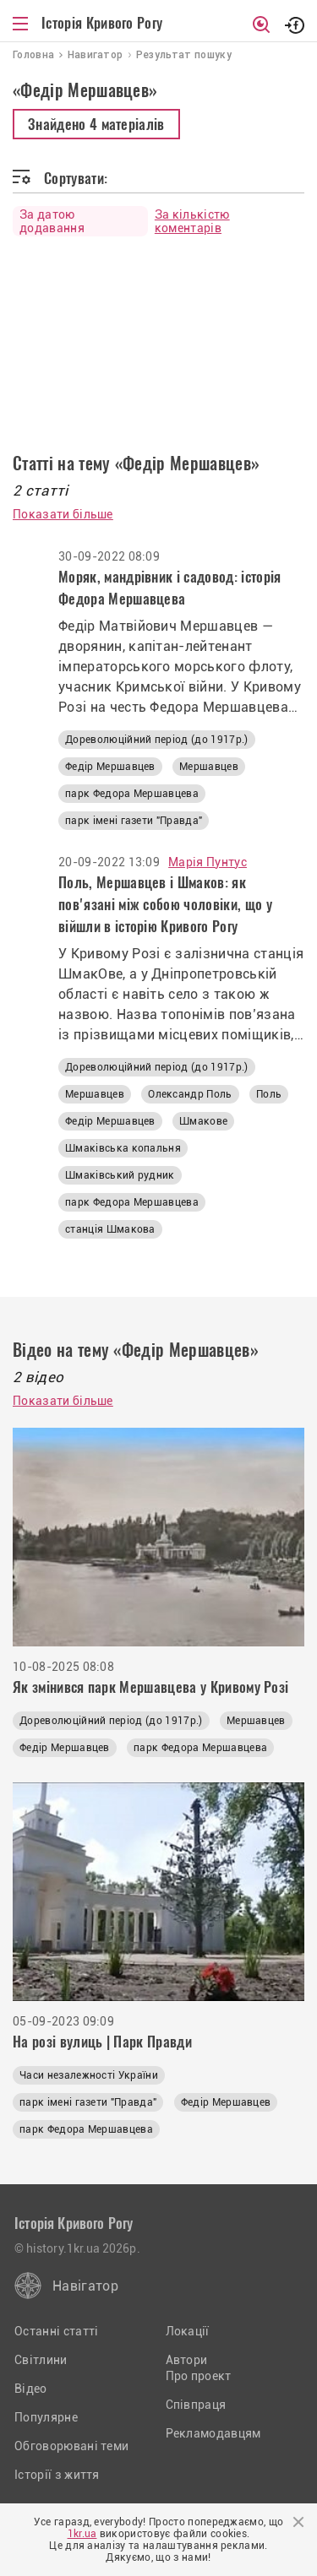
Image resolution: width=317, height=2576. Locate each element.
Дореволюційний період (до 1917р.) (157, 740)
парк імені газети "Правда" (133, 821)
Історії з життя (57, 2474)
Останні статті (56, 2331)
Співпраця (196, 2404)
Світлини (41, 2360)
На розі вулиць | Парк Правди (102, 2041)
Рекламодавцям (213, 2433)
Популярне (46, 2417)
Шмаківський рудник (120, 1175)
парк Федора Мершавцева (132, 794)
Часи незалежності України (88, 2075)
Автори (187, 2360)
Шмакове (203, 1121)
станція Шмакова (110, 1229)
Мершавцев (208, 767)
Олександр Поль (190, 1094)
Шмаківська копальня (123, 1148)
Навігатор (85, 2286)
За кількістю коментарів (192, 221)
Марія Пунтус (207, 862)
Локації (188, 2331)
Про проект (199, 2376)
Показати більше (63, 514)
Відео (30, 2388)
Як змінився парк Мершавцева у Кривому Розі (150, 1687)
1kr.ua (82, 2534)
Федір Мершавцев (110, 767)
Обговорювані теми (71, 2446)
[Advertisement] (158, 338)
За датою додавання (52, 221)
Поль (268, 1094)
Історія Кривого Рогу (101, 23)
